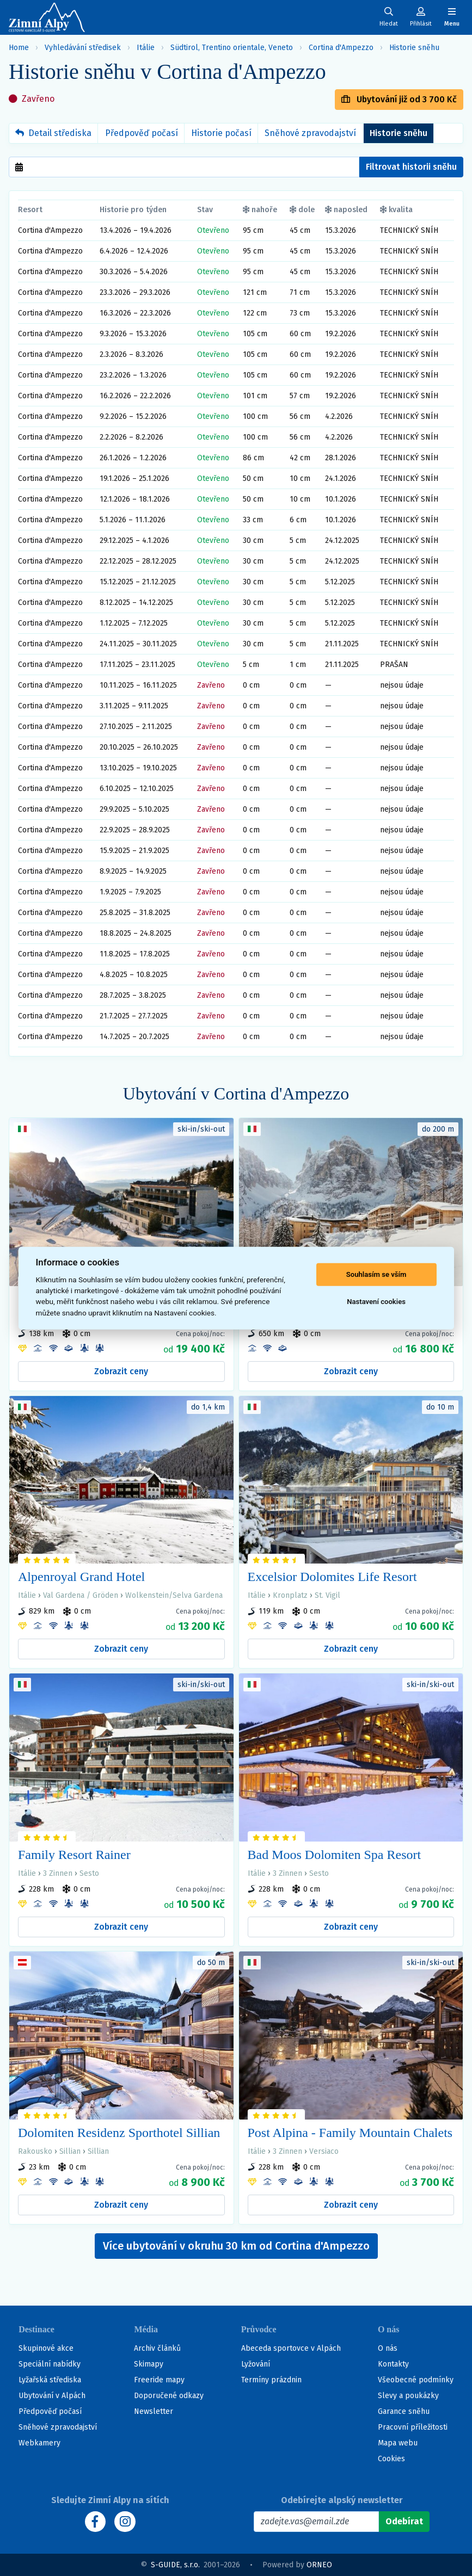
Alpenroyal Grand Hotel (81, 1577)
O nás (387, 2348)
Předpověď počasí (141, 133)
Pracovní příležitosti (413, 2427)
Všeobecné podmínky (415, 2380)
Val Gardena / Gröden (80, 1595)
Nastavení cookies (376, 1302)
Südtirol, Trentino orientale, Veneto (231, 47)
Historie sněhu (414, 47)
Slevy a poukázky (408, 2395)
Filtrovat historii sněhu (411, 167)
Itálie (146, 47)
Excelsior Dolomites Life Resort (332, 1577)
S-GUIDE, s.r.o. (175, 2564)
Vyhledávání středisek (83, 47)
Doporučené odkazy (169, 2395)
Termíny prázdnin (271, 2380)
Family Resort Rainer (74, 1855)
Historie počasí (221, 133)
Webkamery (39, 2443)
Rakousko (35, 2151)
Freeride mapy (159, 2380)
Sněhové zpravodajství (310, 133)
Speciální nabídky (50, 2364)
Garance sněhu (404, 2411)
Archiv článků (157, 2348)
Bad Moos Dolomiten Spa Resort (334, 1855)
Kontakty (393, 2364)
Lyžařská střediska (50, 2380)
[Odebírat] (404, 2521)
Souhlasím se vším (376, 1274)
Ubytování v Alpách (52, 2395)
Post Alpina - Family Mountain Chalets (350, 2133)
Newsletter (153, 2411)
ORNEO (319, 2564)
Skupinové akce (46, 2348)
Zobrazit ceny (121, 1371)
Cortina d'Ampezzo (341, 47)
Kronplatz (290, 1595)
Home (19, 47)
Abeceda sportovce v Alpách (291, 2348)
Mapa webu (398, 2443)
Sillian (70, 2151)
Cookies (391, 2458)
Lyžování (255, 2364)
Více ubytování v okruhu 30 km (236, 2245)
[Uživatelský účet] (388, 17)
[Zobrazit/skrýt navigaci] (451, 17)
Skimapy (148, 2364)
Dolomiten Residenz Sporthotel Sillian (119, 2133)
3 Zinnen (57, 1873)
